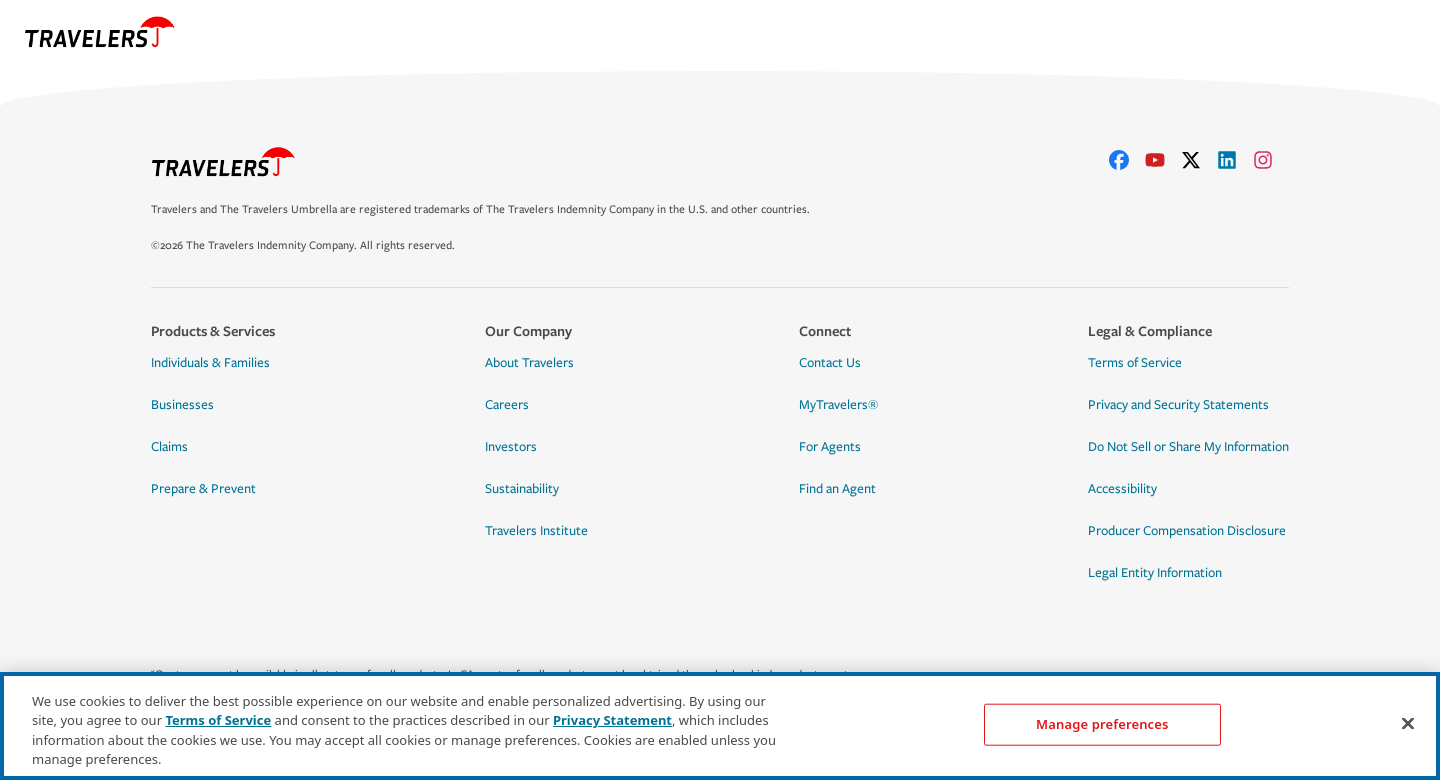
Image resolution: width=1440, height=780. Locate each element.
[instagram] (1271, 160)
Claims (169, 447)
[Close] (1408, 723)
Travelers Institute (536, 531)
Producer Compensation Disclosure (1187, 531)
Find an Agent (837, 489)
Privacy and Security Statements (1178, 405)
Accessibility (1122, 489)
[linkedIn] (1235, 160)
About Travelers (529, 363)
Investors (511, 447)
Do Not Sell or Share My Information (1188, 447)
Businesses (182, 405)
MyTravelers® (838, 405)
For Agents (830, 447)
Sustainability (522, 489)
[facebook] (1127, 160)
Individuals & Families (210, 363)
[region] (720, 726)
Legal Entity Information (1155, 573)
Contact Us (830, 363)
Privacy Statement (612, 720)
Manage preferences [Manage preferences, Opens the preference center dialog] (1102, 724)
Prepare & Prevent (203, 489)
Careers (507, 405)
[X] (1199, 160)
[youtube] (1163, 160)
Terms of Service (1135, 363)
